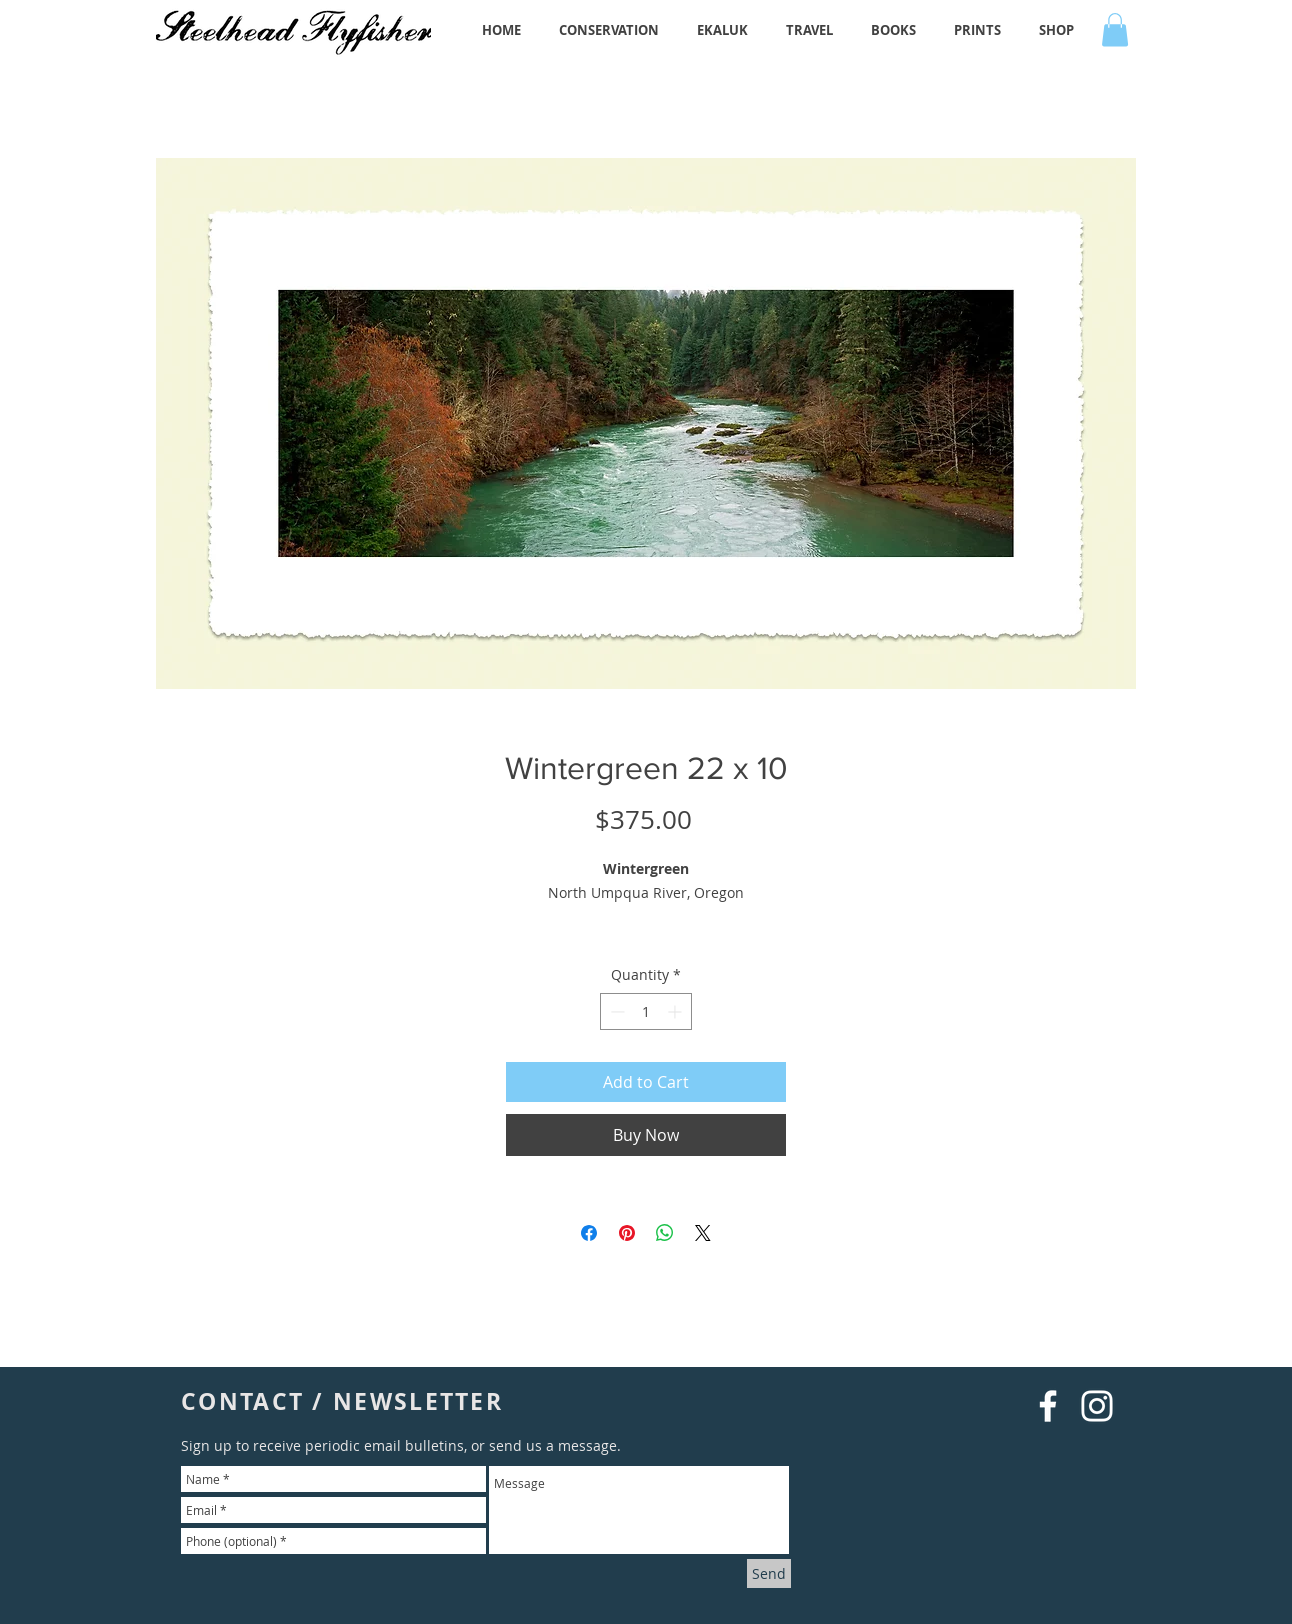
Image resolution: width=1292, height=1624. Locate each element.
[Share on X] (703, 1233)
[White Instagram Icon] (1097, 1406)
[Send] (769, 1573)
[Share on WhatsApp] (665, 1233)
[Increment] (676, 1011)
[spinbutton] (646, 1011)
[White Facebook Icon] (1048, 1406)
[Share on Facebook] (589, 1233)
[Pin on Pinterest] (627, 1233)
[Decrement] (615, 1011)
